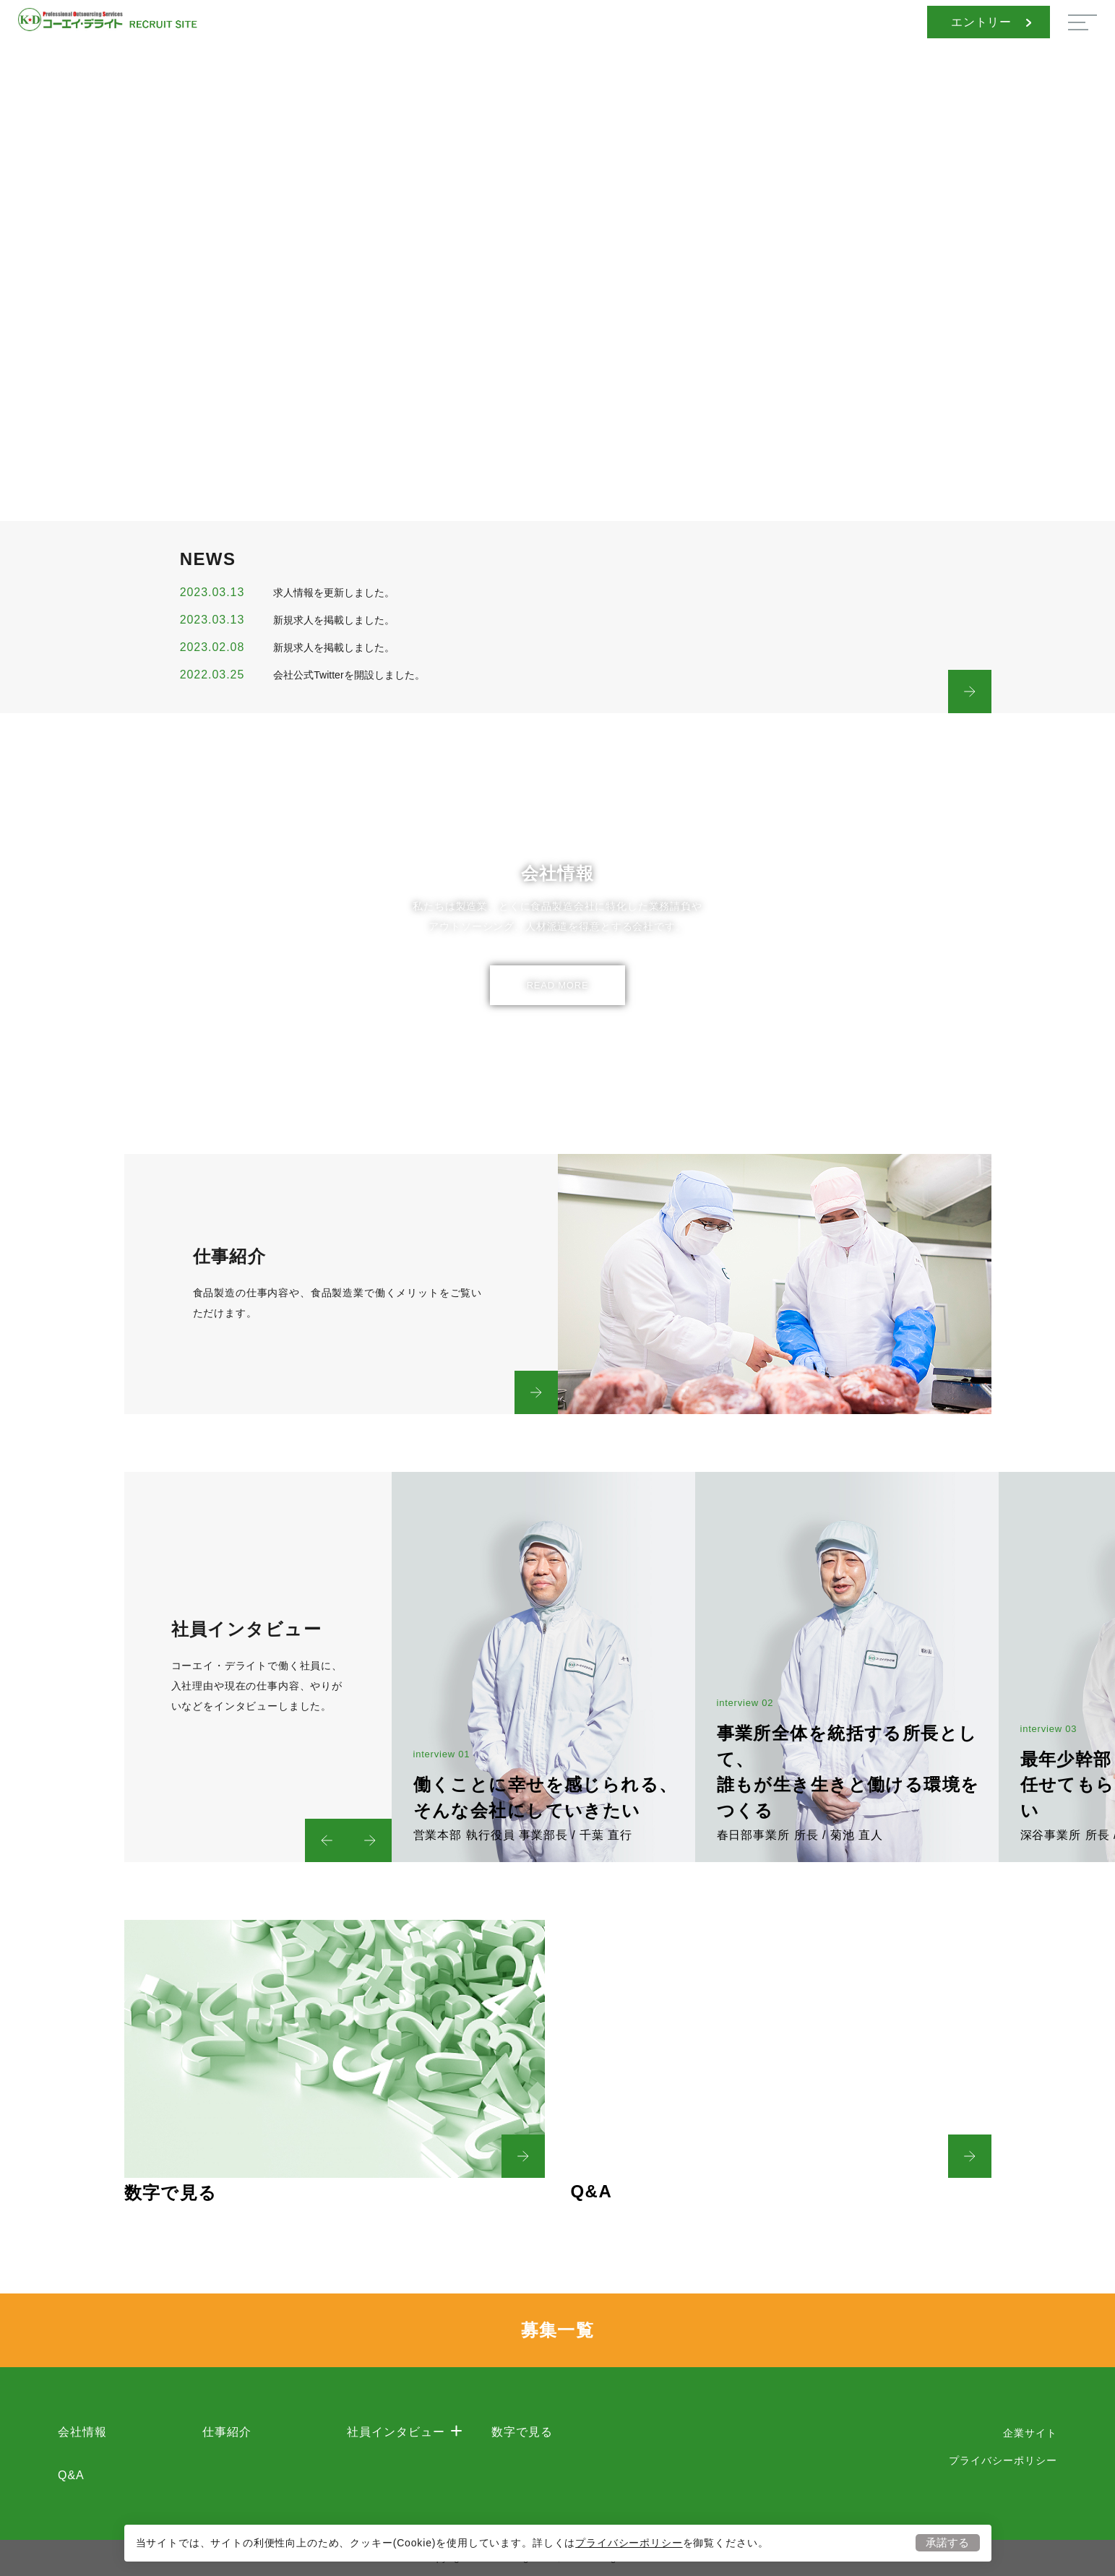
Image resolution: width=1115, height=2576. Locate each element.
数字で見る (522, 2432)
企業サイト (1030, 2433)
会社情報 (82, 2432)
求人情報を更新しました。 (334, 592)
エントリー (991, 22)
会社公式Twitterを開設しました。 (348, 675)
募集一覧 (558, 2330)
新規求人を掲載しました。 (334, 620)
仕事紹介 (226, 2432)
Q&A (71, 2475)
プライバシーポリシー (628, 2542)
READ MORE (558, 985)
